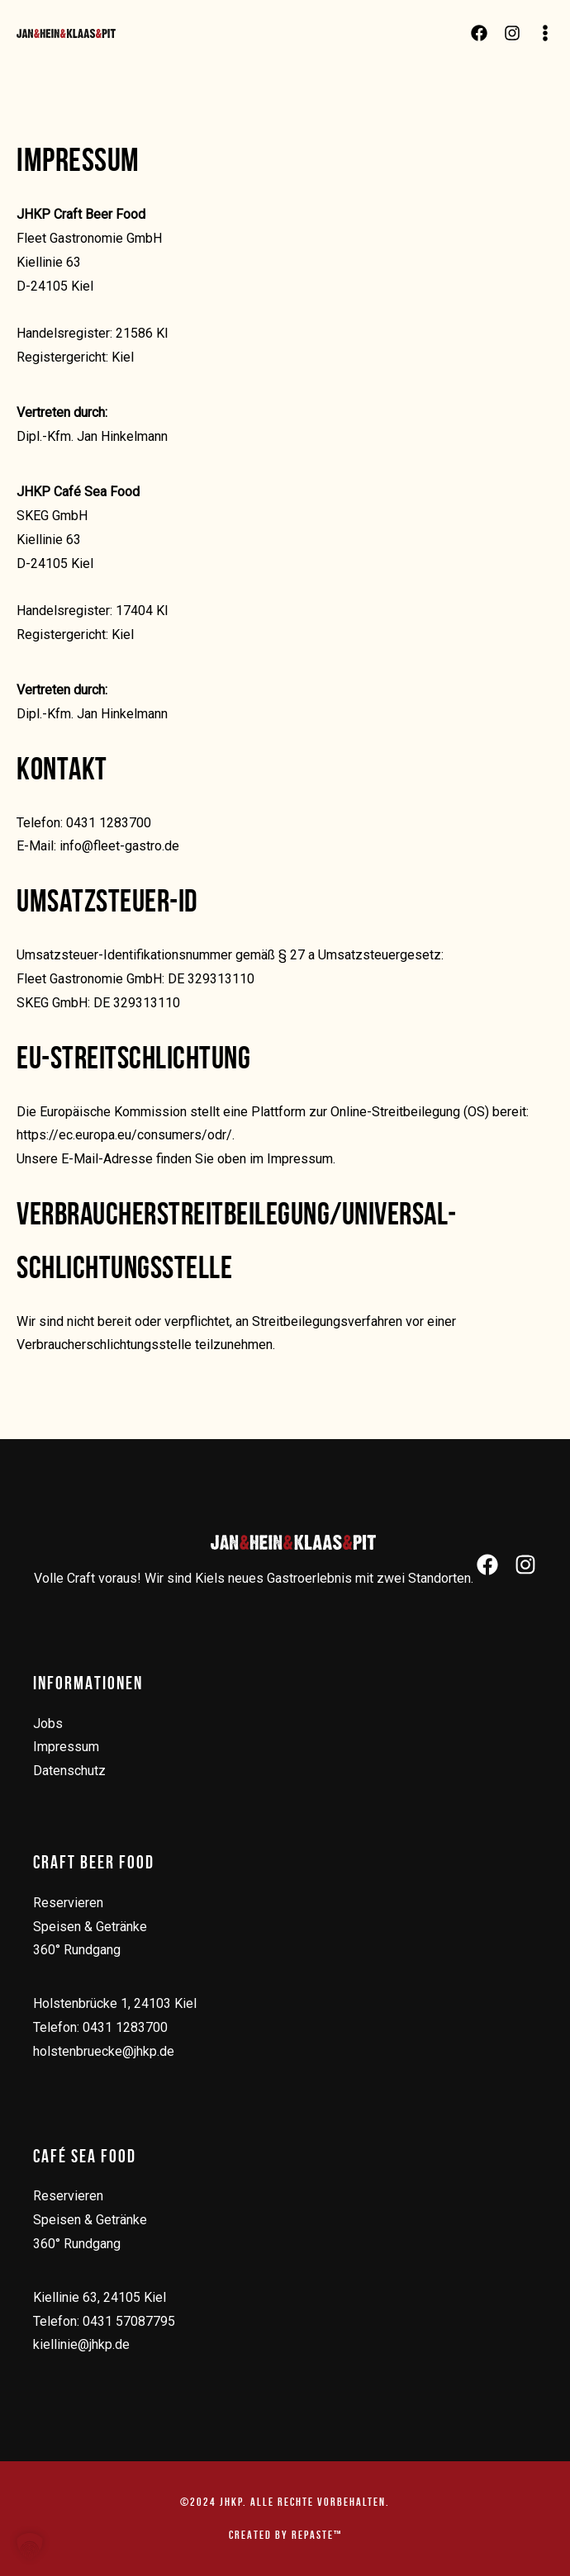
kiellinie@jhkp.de (81, 2344)
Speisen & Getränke (90, 1926)
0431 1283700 (125, 2027)
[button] (29, 2546)
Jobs (48, 1723)
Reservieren (68, 1903)
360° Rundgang (77, 1950)
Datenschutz (69, 1770)
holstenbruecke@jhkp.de (103, 2051)
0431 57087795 (129, 2321)
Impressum (66, 1746)
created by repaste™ (285, 2534)
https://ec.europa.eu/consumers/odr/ (124, 1135)
